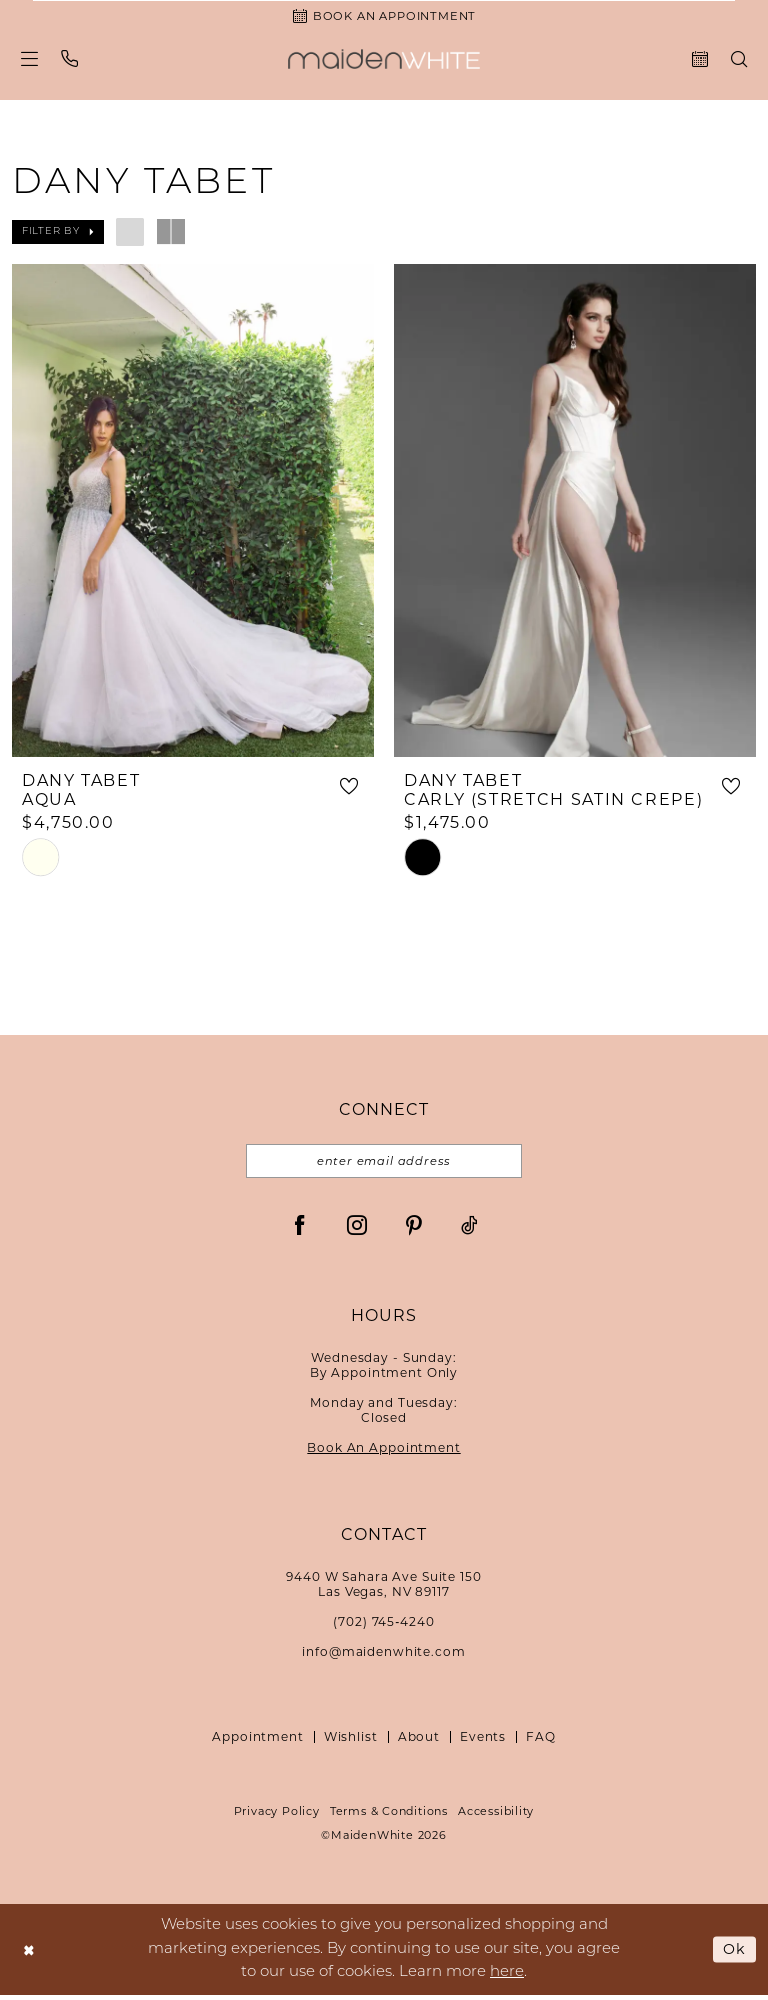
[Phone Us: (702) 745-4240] (70, 60)
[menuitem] (30, 60)
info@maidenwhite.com (383, 1657)
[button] (30, 60)
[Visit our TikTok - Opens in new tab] (469, 1230)
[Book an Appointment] (384, 16)
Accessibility (496, 1817)
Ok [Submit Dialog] (734, 1953)
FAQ (541, 1742)
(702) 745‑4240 (383, 1627)
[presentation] (193, 512)
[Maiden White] (384, 61)
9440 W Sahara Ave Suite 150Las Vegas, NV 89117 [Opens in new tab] (383, 1590)
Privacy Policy (277, 1817)
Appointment (257, 1742)
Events (483, 1742)
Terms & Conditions (389, 1817)
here (507, 1977)
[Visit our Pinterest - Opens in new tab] (414, 1230)
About (419, 1742)
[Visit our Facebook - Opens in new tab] (300, 1230)
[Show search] (739, 61)
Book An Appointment (383, 1453)
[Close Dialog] (29, 1954)
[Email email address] (384, 1166)
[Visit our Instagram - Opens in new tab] (357, 1230)
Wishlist (351, 1742)
